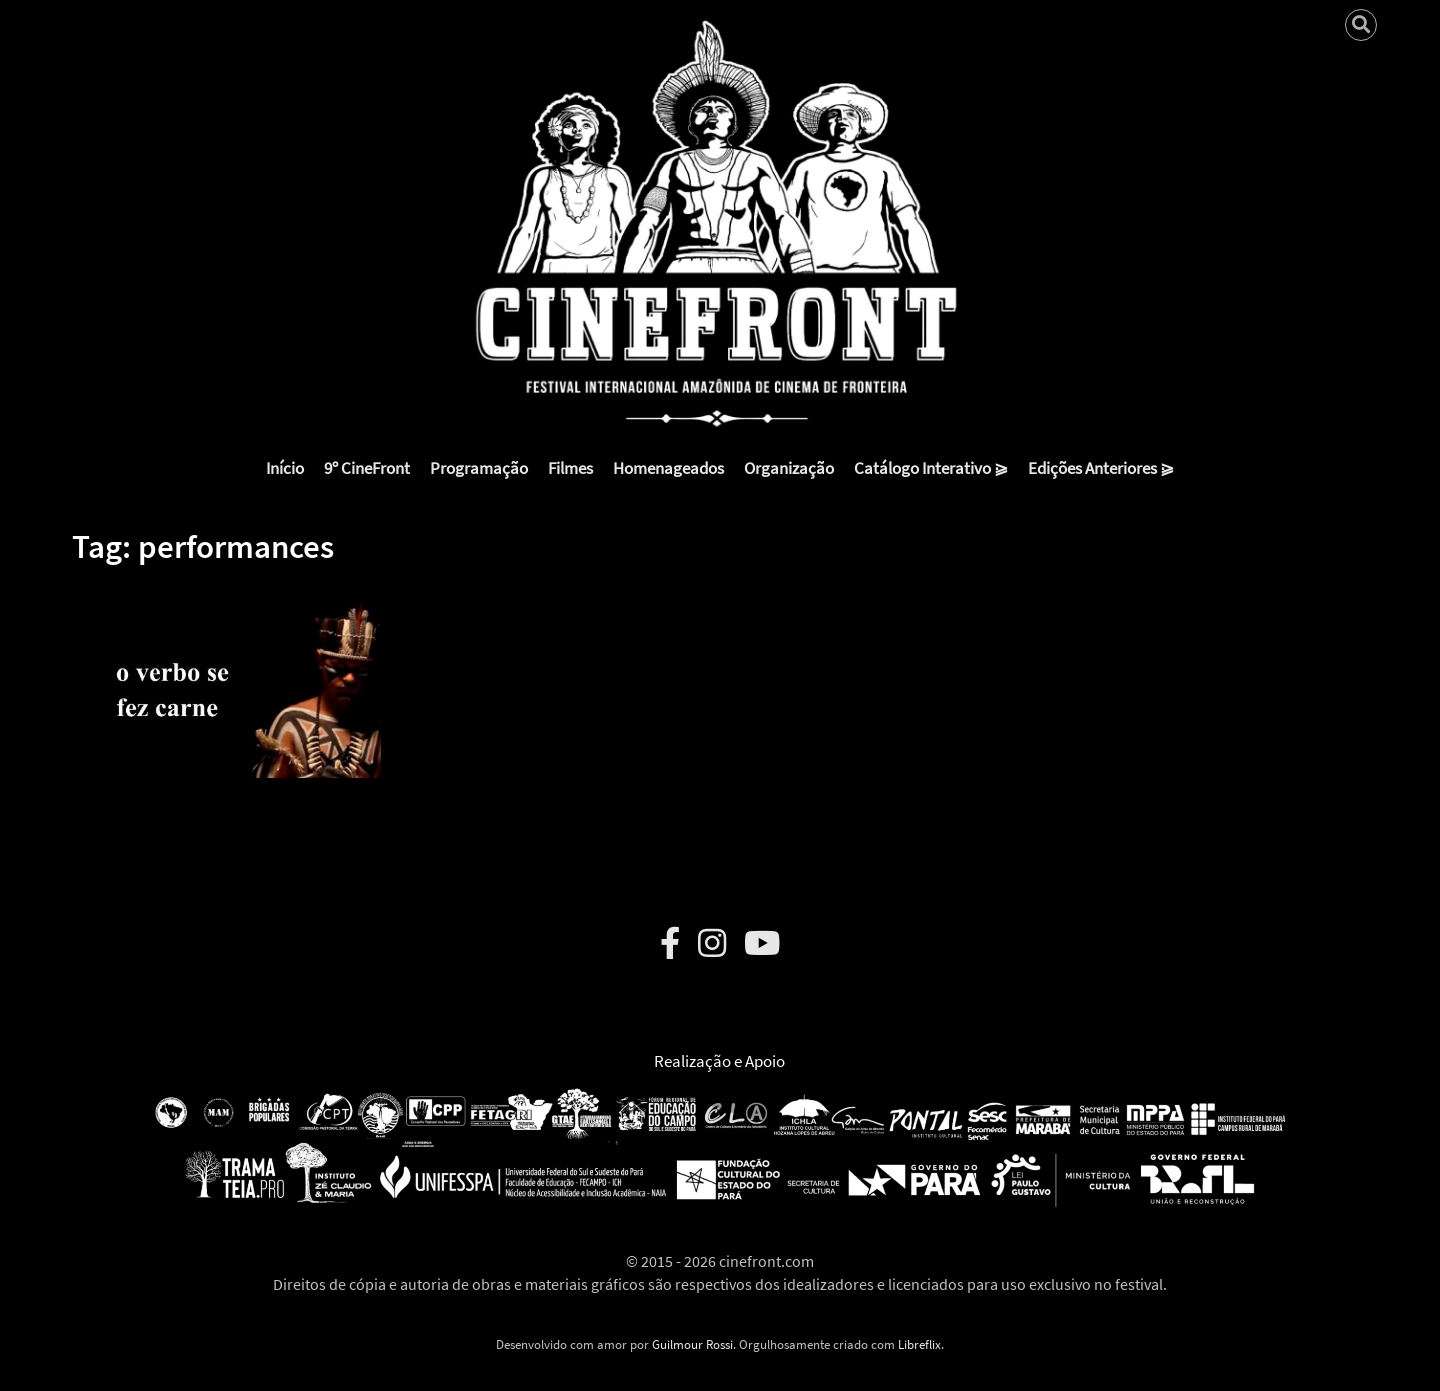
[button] (226, 676)
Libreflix (919, 1344)
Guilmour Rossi (692, 1344)
